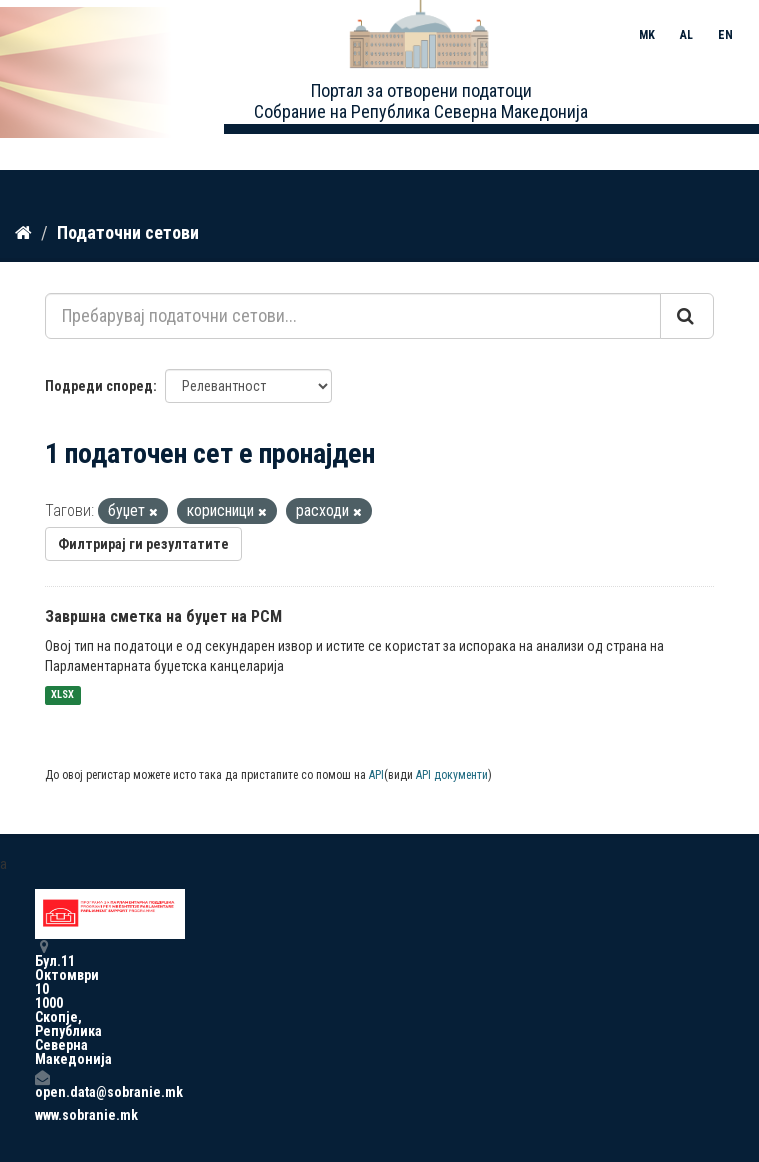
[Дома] (23, 233)
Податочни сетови (128, 232)
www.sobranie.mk (42, 1115)
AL (686, 35)
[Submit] (687, 316)
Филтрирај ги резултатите (143, 544)
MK (647, 35)
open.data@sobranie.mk (42, 1084)
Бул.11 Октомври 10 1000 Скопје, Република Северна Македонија (42, 1002)
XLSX (62, 695)
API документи (452, 775)
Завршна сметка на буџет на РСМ (163, 616)
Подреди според (99, 386)
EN (725, 35)
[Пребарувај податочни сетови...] (353, 316)
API (376, 775)
